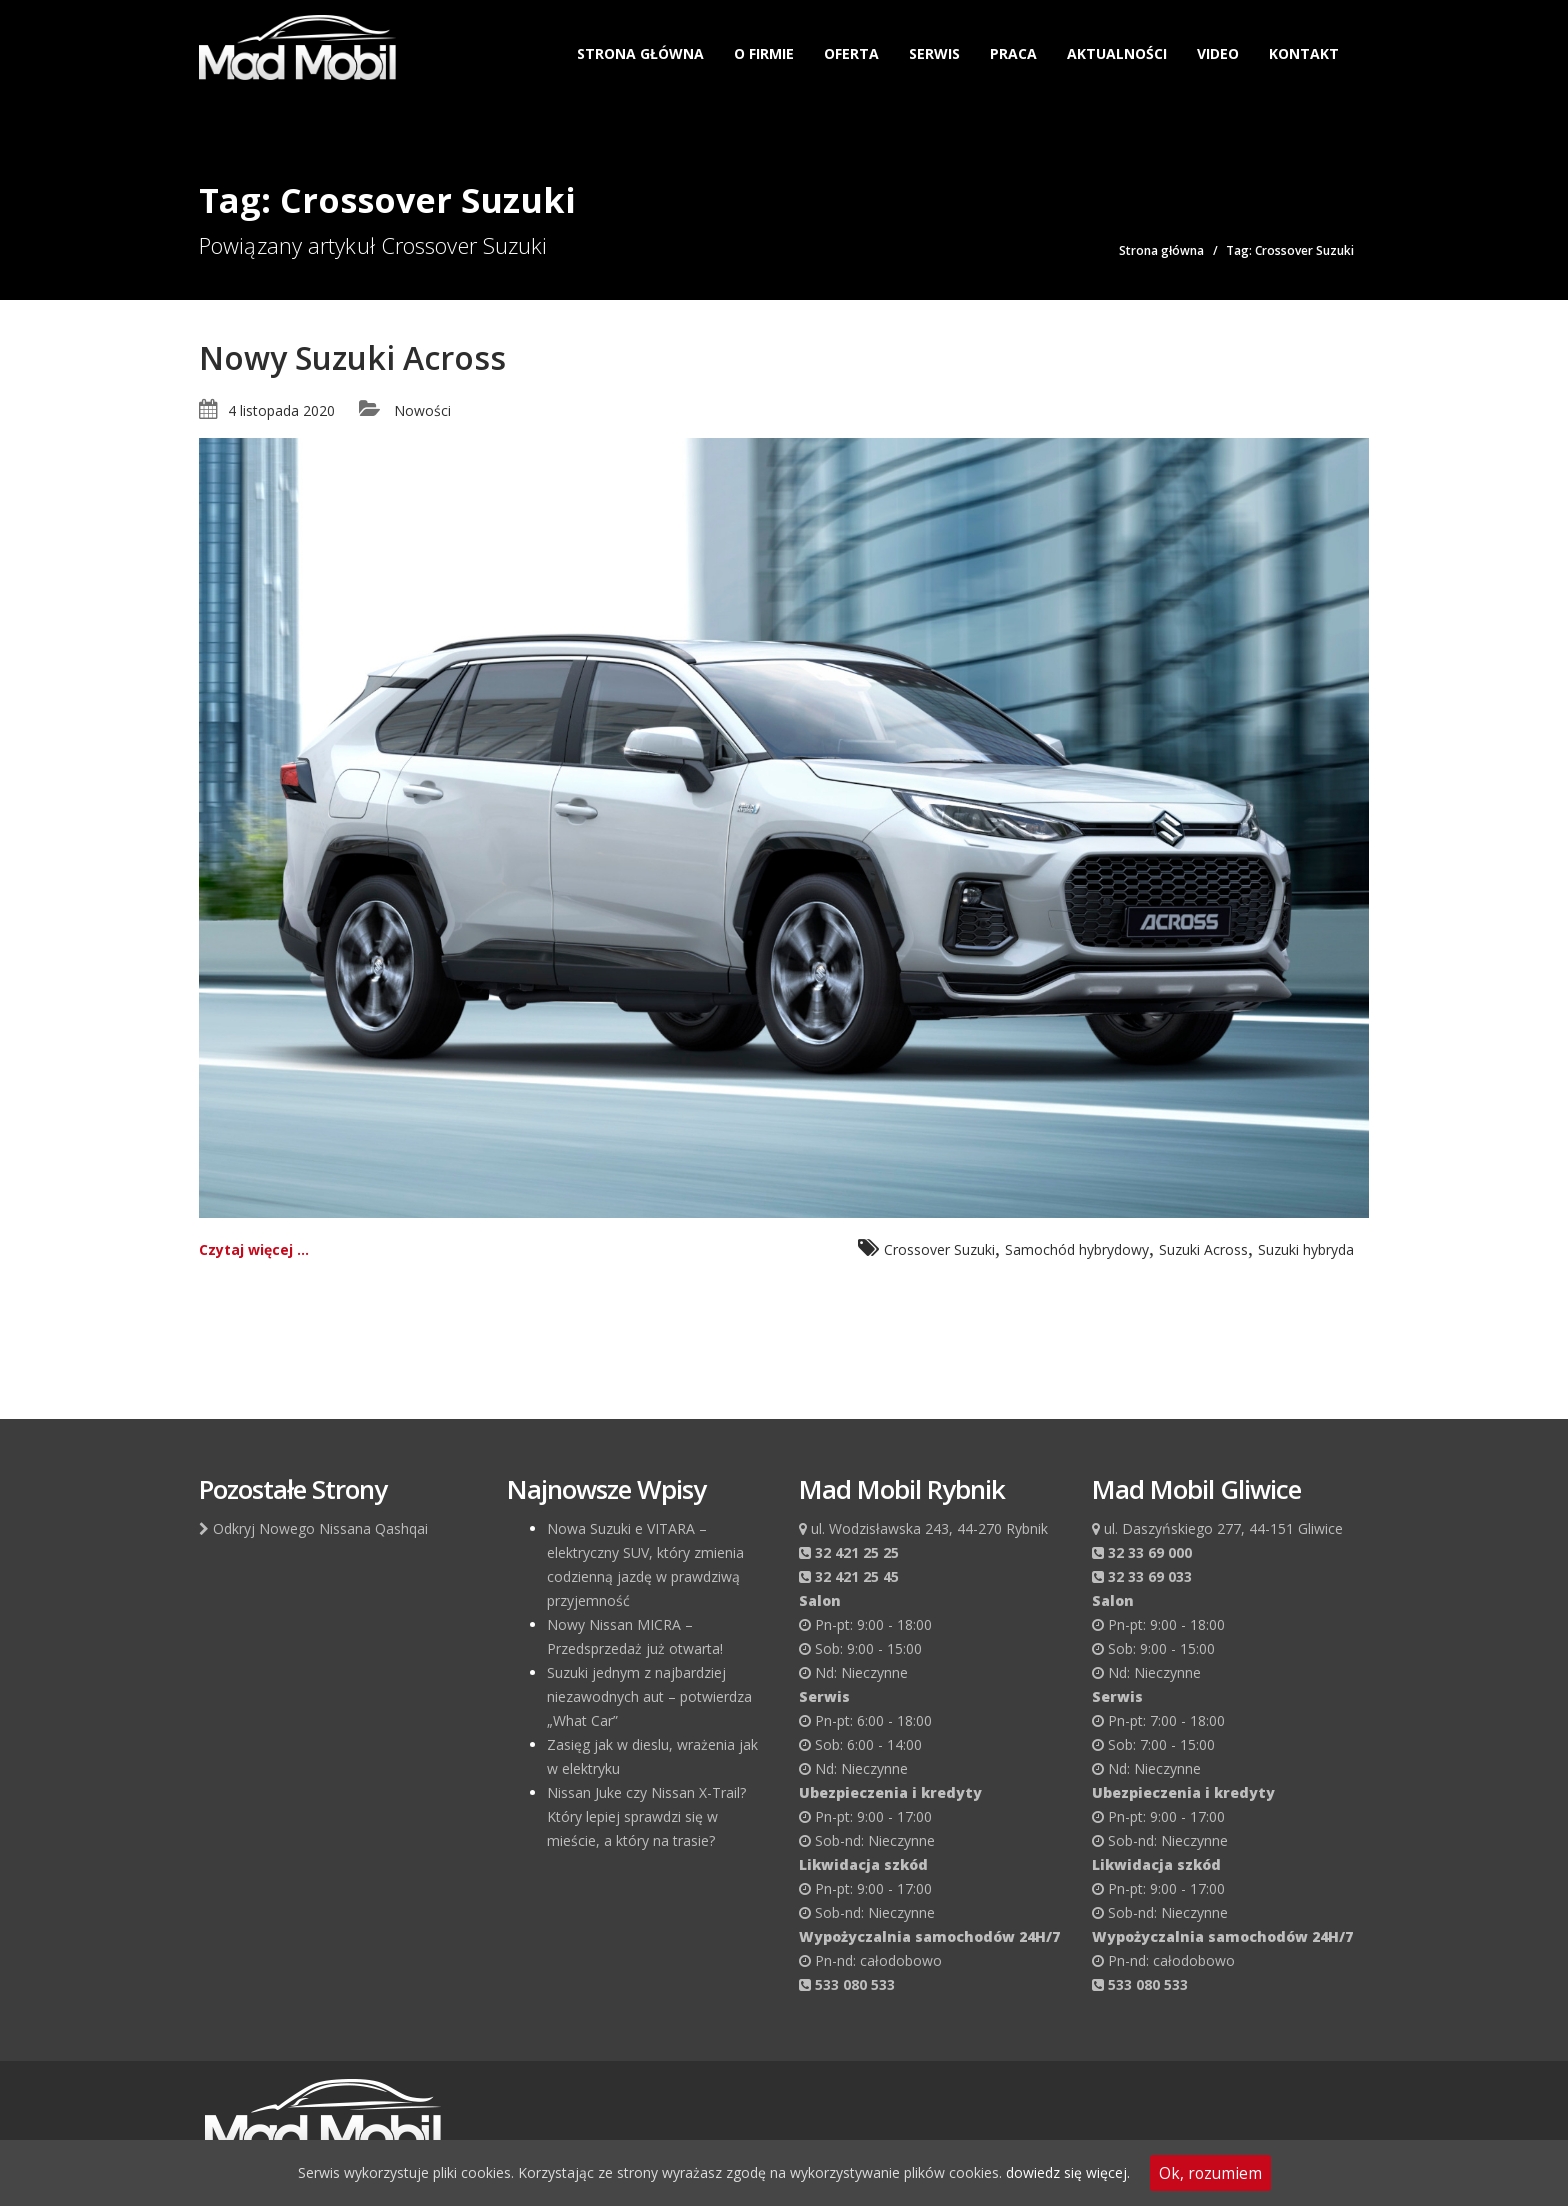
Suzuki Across (1203, 1249)
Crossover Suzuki (939, 1249)
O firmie (764, 53)
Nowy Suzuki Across (352, 357)
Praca (1013, 53)
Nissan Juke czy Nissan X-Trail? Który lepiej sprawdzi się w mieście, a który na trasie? (646, 1816)
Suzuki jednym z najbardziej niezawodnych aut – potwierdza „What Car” (649, 1696)
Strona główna (640, 53)
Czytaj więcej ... (254, 1249)
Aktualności (1117, 53)
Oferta (851, 53)
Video (1218, 53)
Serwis (934, 53)
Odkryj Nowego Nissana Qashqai (313, 1528)
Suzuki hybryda (1306, 1249)
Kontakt (1304, 53)
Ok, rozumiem (1210, 2173)
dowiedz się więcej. (1068, 2172)
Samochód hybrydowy (1077, 1249)
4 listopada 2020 (281, 410)
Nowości (422, 410)
